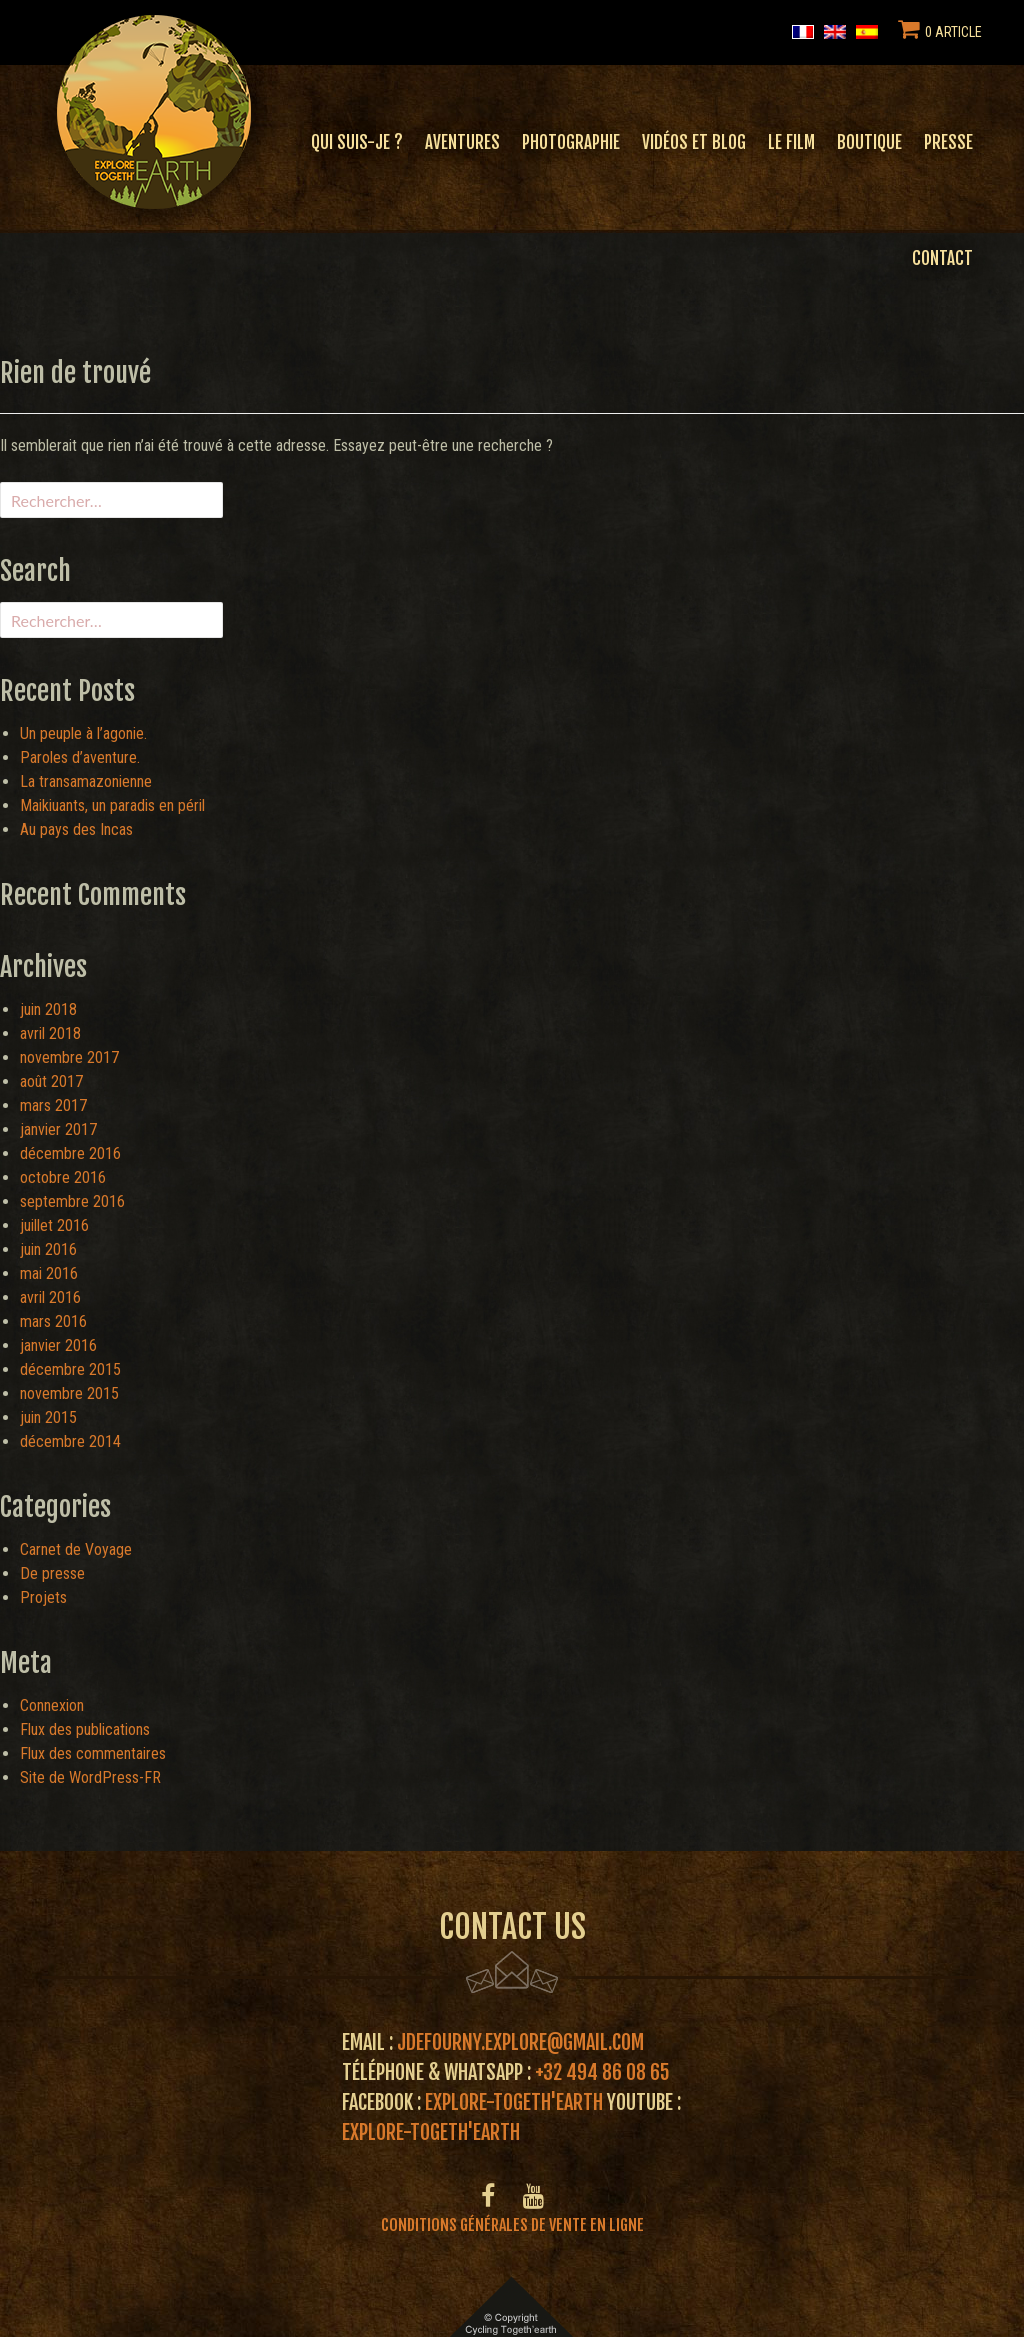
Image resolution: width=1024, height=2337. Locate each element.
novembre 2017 (69, 1057)
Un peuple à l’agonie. (83, 733)
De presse (52, 1573)
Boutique (869, 142)
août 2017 (51, 1081)
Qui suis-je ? (357, 142)
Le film (791, 142)
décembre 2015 (70, 1369)
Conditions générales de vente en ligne (512, 2225)
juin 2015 (48, 1417)
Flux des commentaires (93, 1753)
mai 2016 (49, 1273)
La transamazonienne (86, 781)
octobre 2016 (63, 1177)
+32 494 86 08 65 (602, 2072)
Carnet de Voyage (76, 1549)
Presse (948, 142)
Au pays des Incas (76, 829)
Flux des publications (85, 1729)
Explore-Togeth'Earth (514, 2102)
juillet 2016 (54, 1225)
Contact (942, 258)
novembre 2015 (69, 1393)
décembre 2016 (70, 1153)
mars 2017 (53, 1105)
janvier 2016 (58, 1345)
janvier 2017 (58, 1129)
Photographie (571, 142)
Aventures (462, 142)
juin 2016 (48, 1249)
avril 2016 (50, 1297)
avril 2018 (50, 1033)
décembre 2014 (70, 1441)
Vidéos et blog (694, 142)
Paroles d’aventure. (80, 757)
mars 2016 (53, 1321)
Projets (43, 1597)
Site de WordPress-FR (90, 1777)
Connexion (52, 1705)
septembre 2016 (72, 1201)
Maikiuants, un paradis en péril (112, 805)
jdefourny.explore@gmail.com (520, 2042)
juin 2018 (48, 1009)
